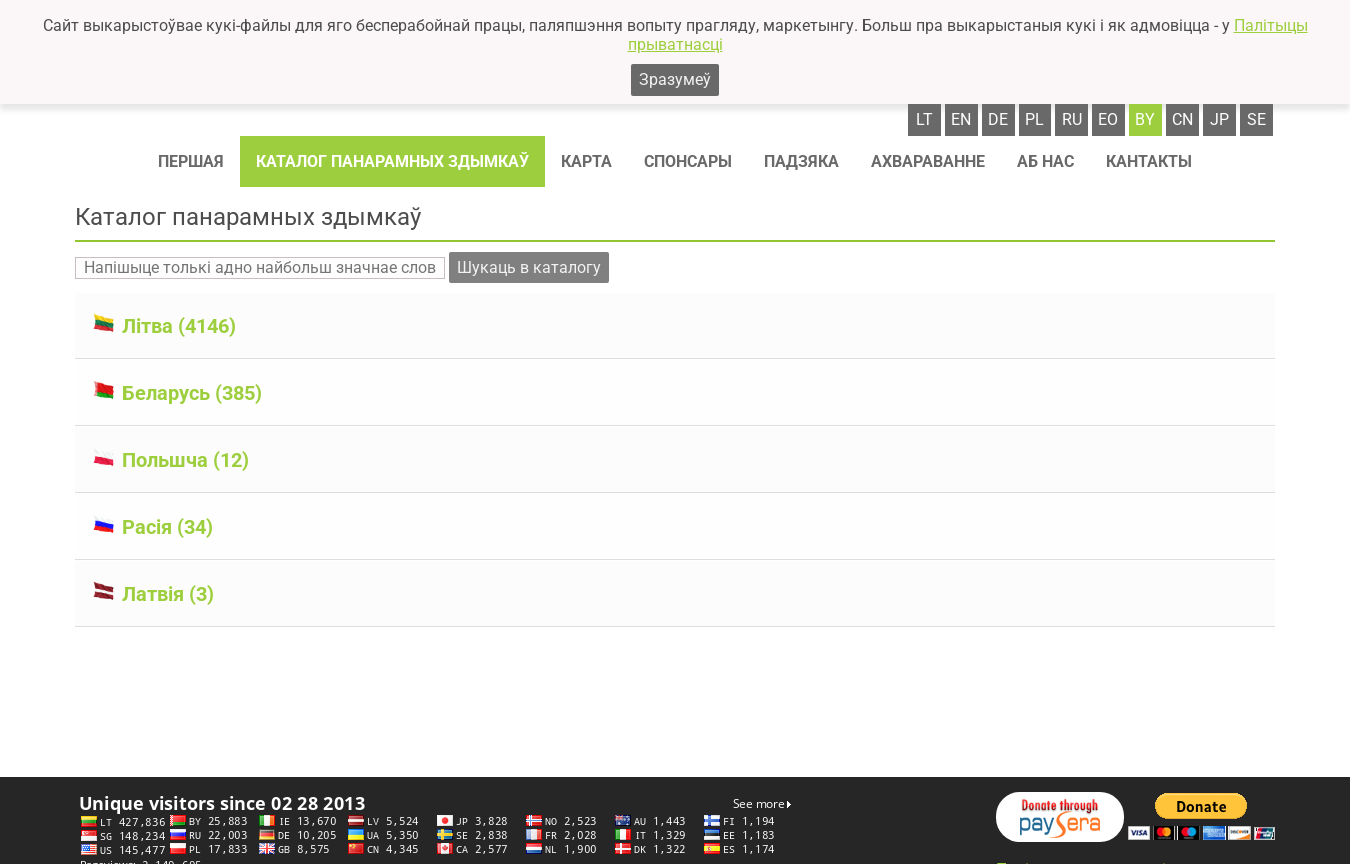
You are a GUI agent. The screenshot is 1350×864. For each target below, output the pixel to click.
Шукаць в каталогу (529, 267)
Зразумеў (675, 79)
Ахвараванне (928, 161)
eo (1108, 119)
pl (1034, 119)
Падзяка (801, 161)
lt (924, 119)
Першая (191, 161)
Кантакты (1149, 161)
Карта (586, 161)
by (1145, 119)
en (961, 119)
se (1256, 119)
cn (1182, 119)
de (998, 119)
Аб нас (1045, 161)
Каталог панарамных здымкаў (392, 161)
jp (1219, 119)
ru (1072, 119)
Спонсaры (688, 161)
